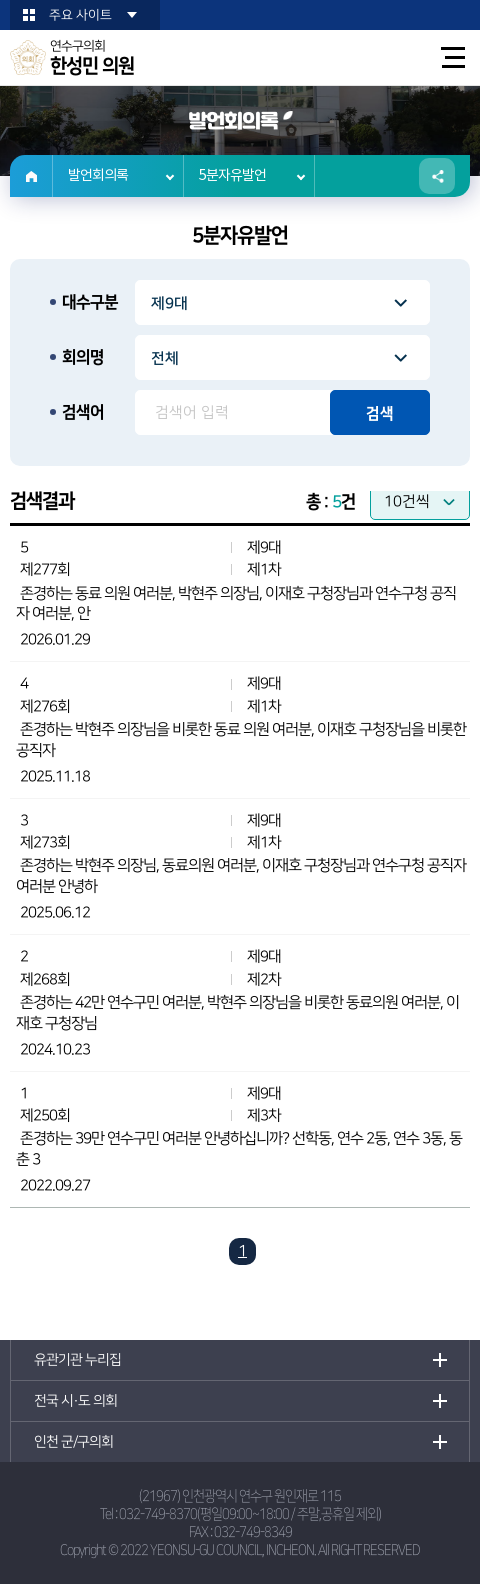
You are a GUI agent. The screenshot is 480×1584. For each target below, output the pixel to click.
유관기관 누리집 (77, 1360)
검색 (380, 413)
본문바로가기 (0, 0)
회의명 (83, 357)
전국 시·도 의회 (75, 1401)
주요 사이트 (80, 15)
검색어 (83, 412)
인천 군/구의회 (73, 1442)
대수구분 (90, 302)
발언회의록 (98, 176)
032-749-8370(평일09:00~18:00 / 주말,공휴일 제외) (250, 1514)
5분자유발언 (232, 176)
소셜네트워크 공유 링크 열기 (437, 176)
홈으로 (31, 176)
